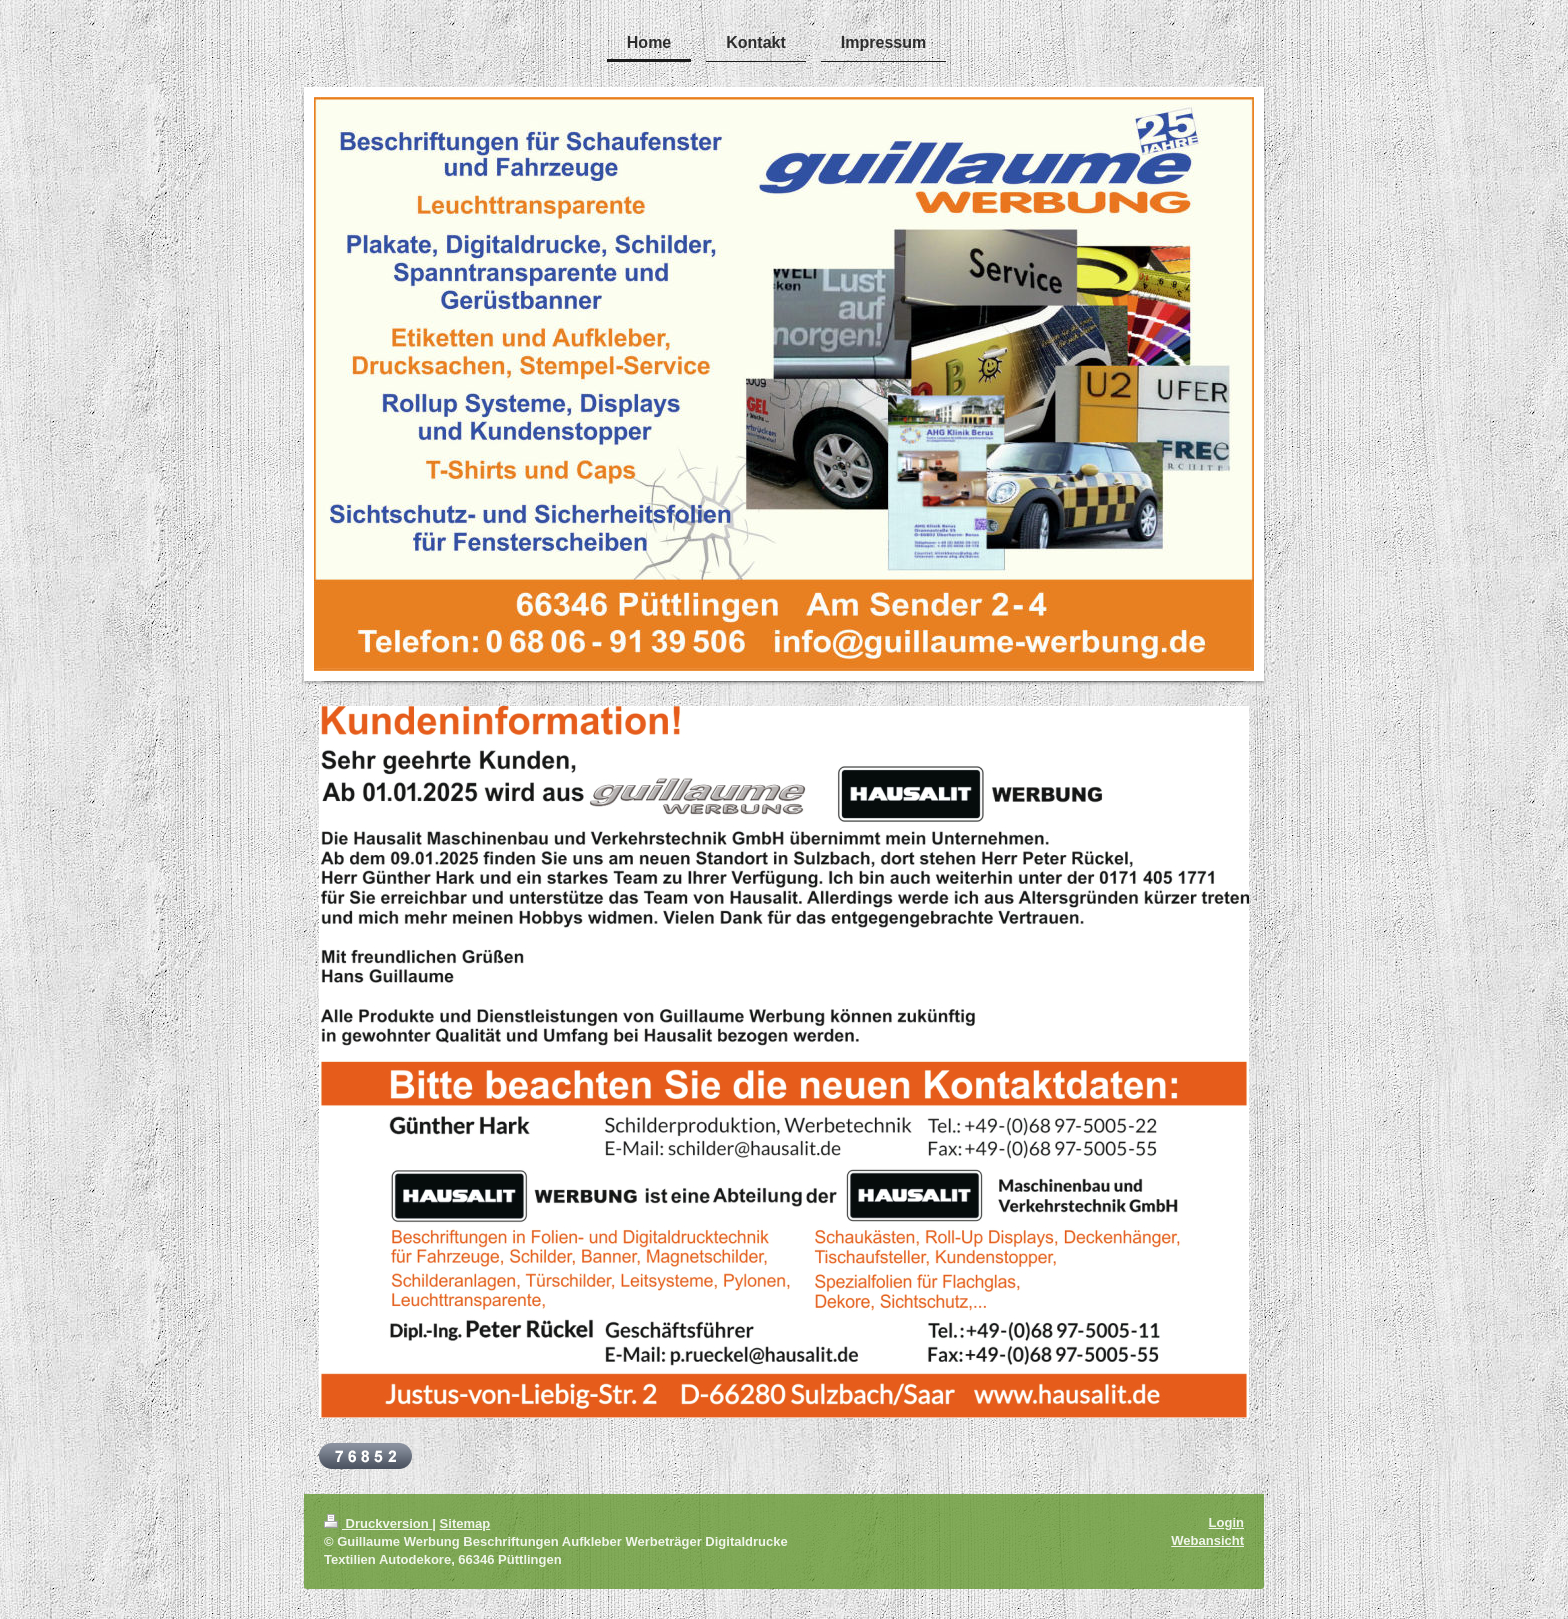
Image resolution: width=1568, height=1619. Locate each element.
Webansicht (1207, 1540)
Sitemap (465, 1523)
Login (1226, 1522)
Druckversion (378, 1523)
